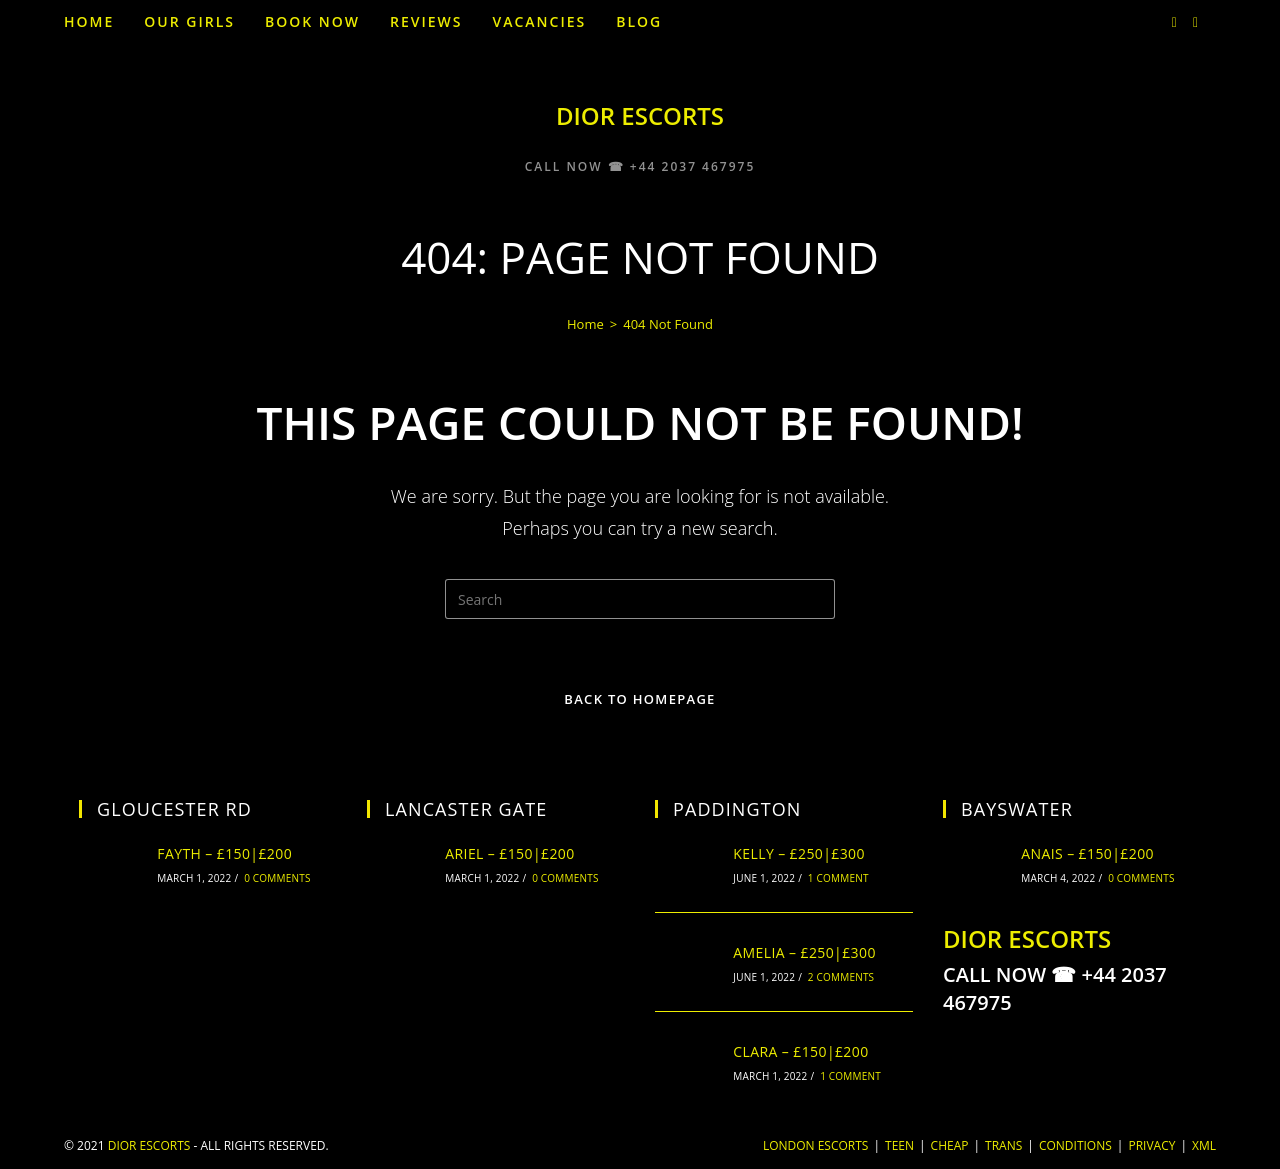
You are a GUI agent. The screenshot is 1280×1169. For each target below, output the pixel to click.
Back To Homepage (639, 699)
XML (1204, 1145)
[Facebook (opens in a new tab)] (1195, 22)
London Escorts (816, 1145)
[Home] (585, 324)
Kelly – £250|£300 (799, 853)
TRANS (1003, 1145)
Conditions (1075, 1145)
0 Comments (277, 878)
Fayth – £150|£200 (224, 853)
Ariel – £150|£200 (509, 853)
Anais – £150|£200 (1087, 853)
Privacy (1151, 1145)
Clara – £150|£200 (800, 1051)
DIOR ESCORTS (640, 115)
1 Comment (838, 878)
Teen (899, 1145)
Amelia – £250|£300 (804, 952)
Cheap (950, 1145)
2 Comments (841, 977)
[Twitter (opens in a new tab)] (1174, 22)
